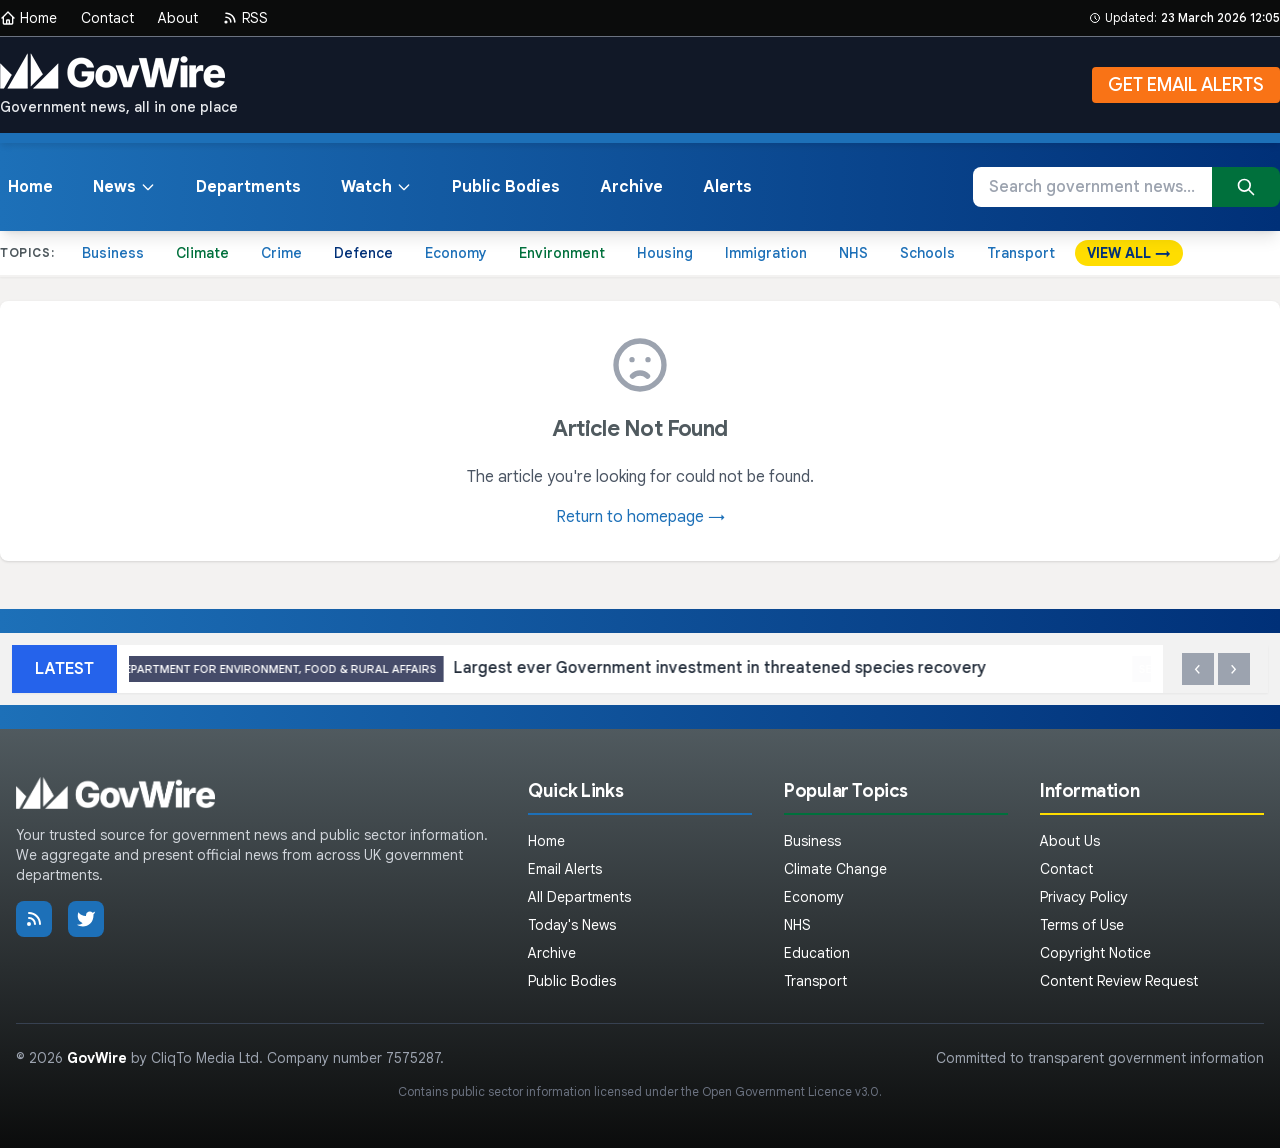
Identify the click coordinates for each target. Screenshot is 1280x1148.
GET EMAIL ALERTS (1186, 85)
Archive (631, 187)
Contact (107, 18)
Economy (456, 253)
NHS (853, 253)
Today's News (572, 925)
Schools (927, 253)
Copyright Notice (1095, 953)
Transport (1021, 253)
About (178, 18)
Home (28, 18)
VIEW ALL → (1129, 253)
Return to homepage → (640, 517)
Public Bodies (506, 187)
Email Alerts (565, 869)
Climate (202, 253)
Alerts (727, 187)
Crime (281, 253)
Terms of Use (1082, 925)
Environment (562, 253)
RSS (245, 18)
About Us (1070, 841)
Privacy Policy (1084, 897)
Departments (248, 187)
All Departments (579, 897)
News (124, 187)
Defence (363, 253)
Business (113, 253)
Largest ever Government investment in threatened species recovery (567, 669)
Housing (665, 253)
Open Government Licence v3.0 (790, 1091)
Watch (376, 187)
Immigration (766, 253)
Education (817, 953)
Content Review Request (1119, 981)
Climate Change (835, 869)
